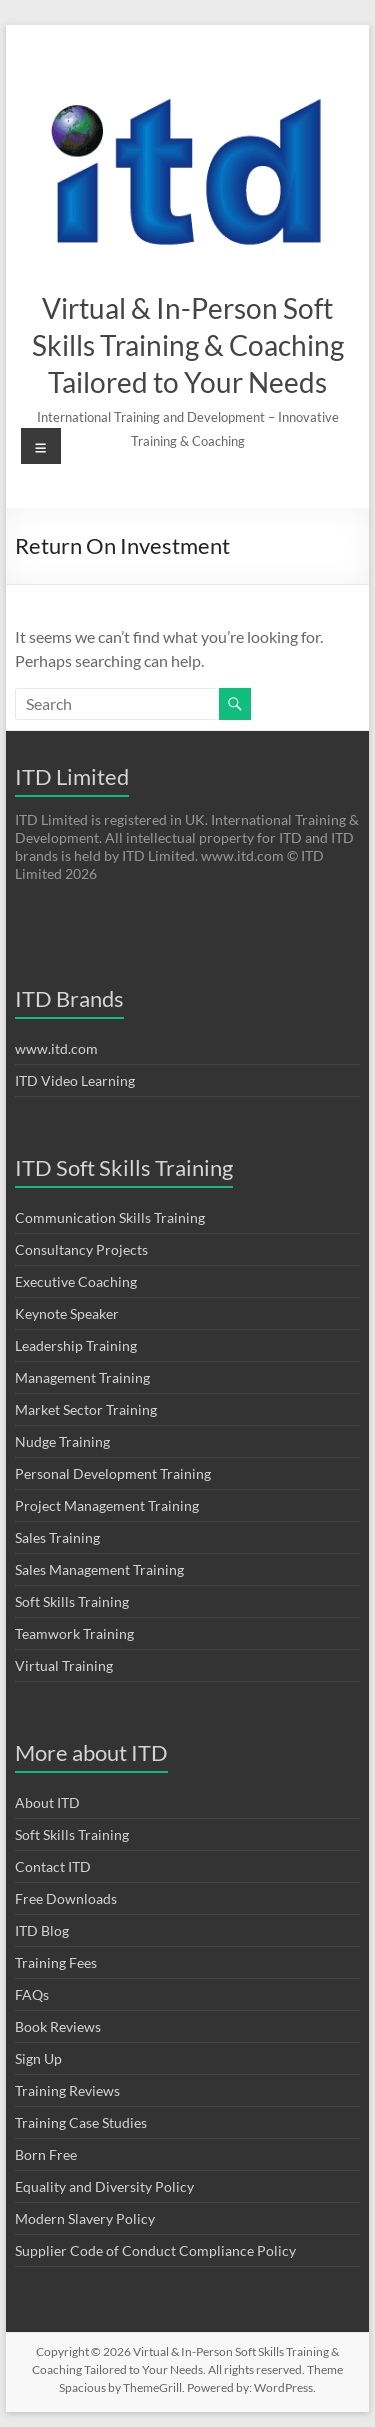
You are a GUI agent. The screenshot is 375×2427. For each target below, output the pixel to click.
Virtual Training (64, 1665)
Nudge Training (62, 1441)
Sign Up (38, 2058)
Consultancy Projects (81, 1249)
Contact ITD (53, 1866)
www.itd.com (56, 1048)
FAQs (32, 1994)
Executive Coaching (76, 1281)
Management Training (82, 1377)
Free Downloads (66, 1898)
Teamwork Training (74, 1633)
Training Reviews (67, 2090)
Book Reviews (58, 2026)
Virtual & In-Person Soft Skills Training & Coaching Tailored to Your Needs (188, 345)
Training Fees (56, 1962)
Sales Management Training (99, 1569)
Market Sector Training (86, 1409)
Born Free (46, 2154)
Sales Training (57, 1537)
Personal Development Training (113, 1473)
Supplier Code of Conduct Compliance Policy (155, 2250)
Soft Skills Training (72, 1601)
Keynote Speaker (67, 1313)
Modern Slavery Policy (85, 2218)
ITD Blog (42, 1930)
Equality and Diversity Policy (104, 2186)
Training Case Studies (81, 2122)
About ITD (47, 1802)
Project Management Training (107, 1505)
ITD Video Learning (75, 1080)
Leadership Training (76, 1345)
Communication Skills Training (110, 1217)
